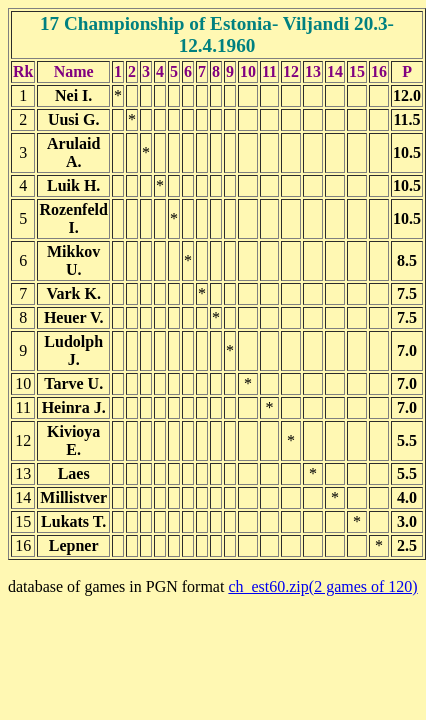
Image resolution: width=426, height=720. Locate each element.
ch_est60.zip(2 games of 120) (322, 586)
